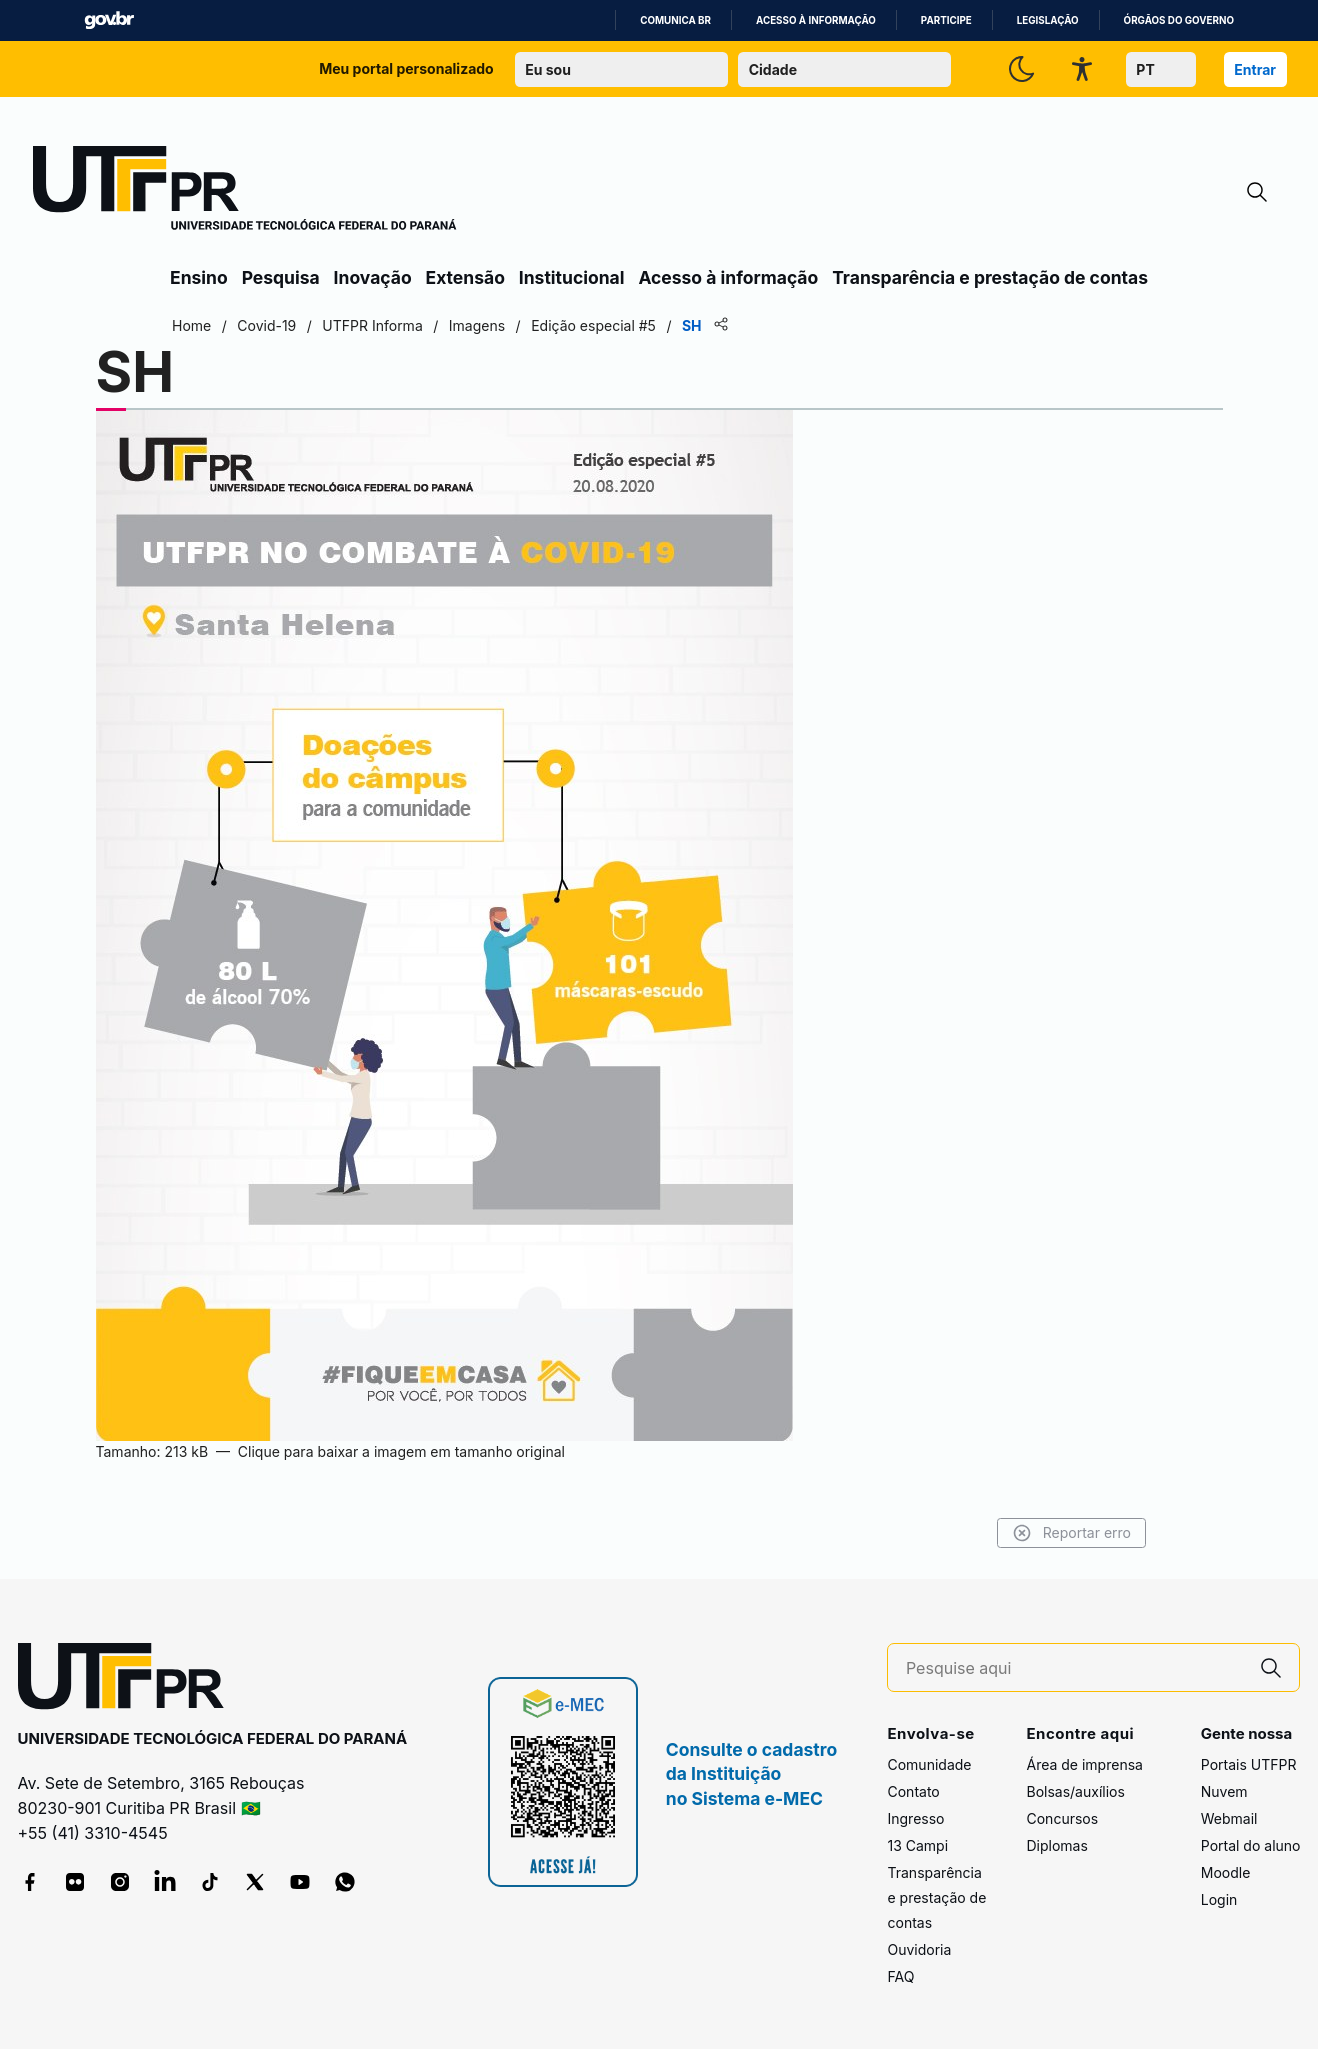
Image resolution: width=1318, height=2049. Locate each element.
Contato (913, 1791)
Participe (946, 20)
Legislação (1048, 20)
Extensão (465, 277)
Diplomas (1056, 1845)
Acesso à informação (816, 20)
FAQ (900, 1976)
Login (1219, 1899)
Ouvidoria (919, 1949)
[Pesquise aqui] (1075, 1668)
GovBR (109, 20)
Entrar (1255, 69)
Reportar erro (1071, 1533)
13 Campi (917, 1845)
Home (191, 325)
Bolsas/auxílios (1075, 1791)
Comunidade (929, 1764)
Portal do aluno (1251, 1845)
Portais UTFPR (1249, 1764)
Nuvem (1224, 1791)
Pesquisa (281, 277)
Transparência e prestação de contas (990, 277)
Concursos (1062, 1818)
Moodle (1226, 1872)
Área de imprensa (1084, 1764)
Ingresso (915, 1818)
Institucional (572, 277)
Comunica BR (675, 20)
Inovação (373, 277)
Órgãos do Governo (1179, 20)
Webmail (1229, 1818)
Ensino (199, 277)
